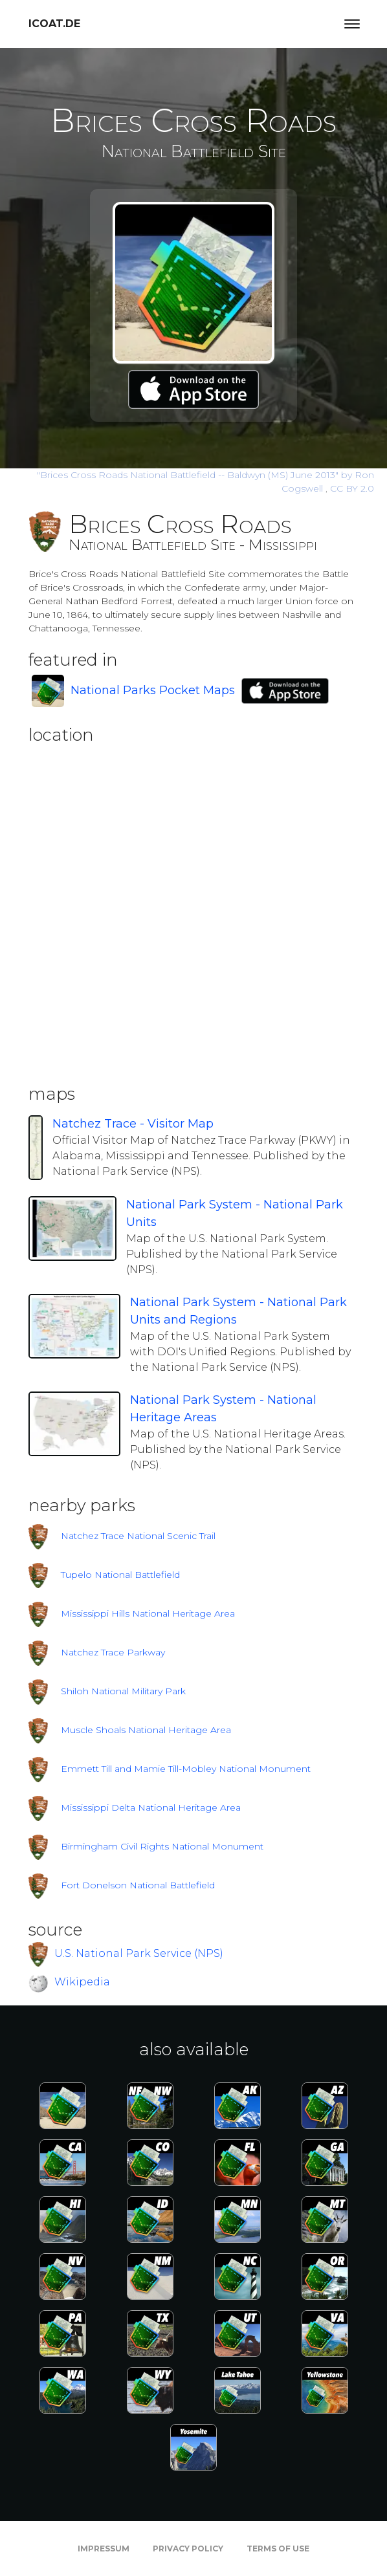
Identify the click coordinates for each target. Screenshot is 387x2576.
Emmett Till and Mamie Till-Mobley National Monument (186, 1768)
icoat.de (54, 23)
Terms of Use (278, 2548)
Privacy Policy (188, 2548)
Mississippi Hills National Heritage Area (148, 1613)
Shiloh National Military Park (123, 1691)
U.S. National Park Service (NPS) (138, 1953)
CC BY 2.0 (352, 488)
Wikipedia (82, 1982)
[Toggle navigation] (352, 24)
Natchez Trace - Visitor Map (133, 1124)
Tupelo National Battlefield (120, 1574)
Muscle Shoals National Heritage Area (146, 1730)
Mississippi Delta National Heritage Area (151, 1807)
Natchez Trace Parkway (113, 1652)
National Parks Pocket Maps (153, 690)
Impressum (103, 2548)
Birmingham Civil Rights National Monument (162, 1846)
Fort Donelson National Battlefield (138, 1885)
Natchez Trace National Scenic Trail (138, 1536)
